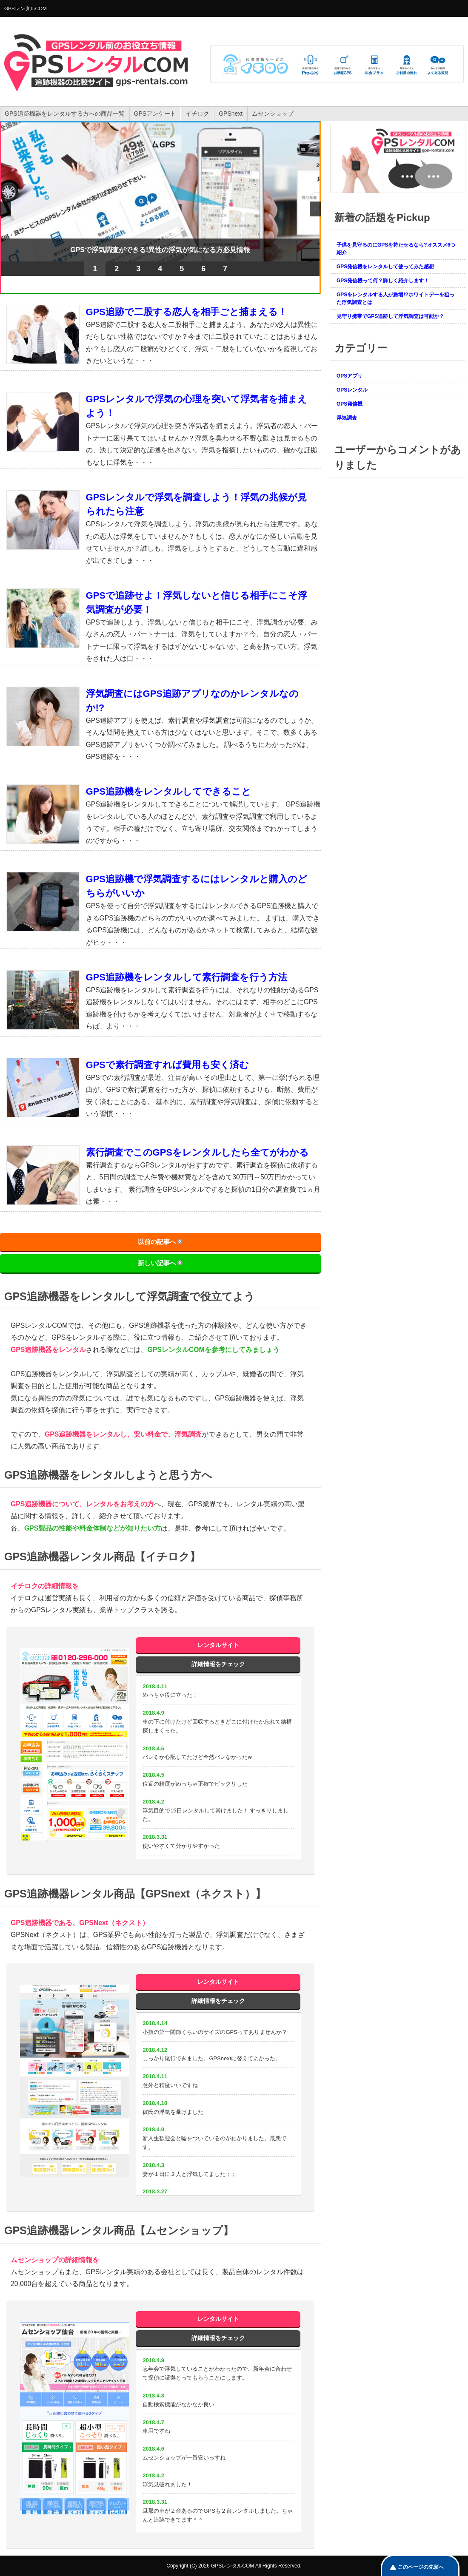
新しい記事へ (157, 1263)
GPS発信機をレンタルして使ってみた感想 (385, 267)
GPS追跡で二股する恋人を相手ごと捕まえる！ (186, 312)
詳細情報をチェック (218, 1664)
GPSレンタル (352, 390)
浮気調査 (347, 418)
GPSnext (231, 113)
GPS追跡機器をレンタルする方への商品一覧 (65, 113)
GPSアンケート (155, 113)
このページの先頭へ (421, 2567)
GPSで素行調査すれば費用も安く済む (167, 1064)
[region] (160, 207)
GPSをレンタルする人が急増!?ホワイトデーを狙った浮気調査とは (395, 298)
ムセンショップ (273, 113)
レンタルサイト (218, 1645)
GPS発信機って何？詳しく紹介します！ (383, 281)
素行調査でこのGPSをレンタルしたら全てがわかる (197, 1152)
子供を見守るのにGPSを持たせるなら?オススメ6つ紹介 (396, 249)
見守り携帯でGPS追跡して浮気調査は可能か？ (390, 316)
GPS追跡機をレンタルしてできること (168, 791)
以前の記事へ (157, 1241)
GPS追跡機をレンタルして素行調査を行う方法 (186, 977)
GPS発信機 (349, 404)
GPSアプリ (349, 376)
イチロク (197, 113)
